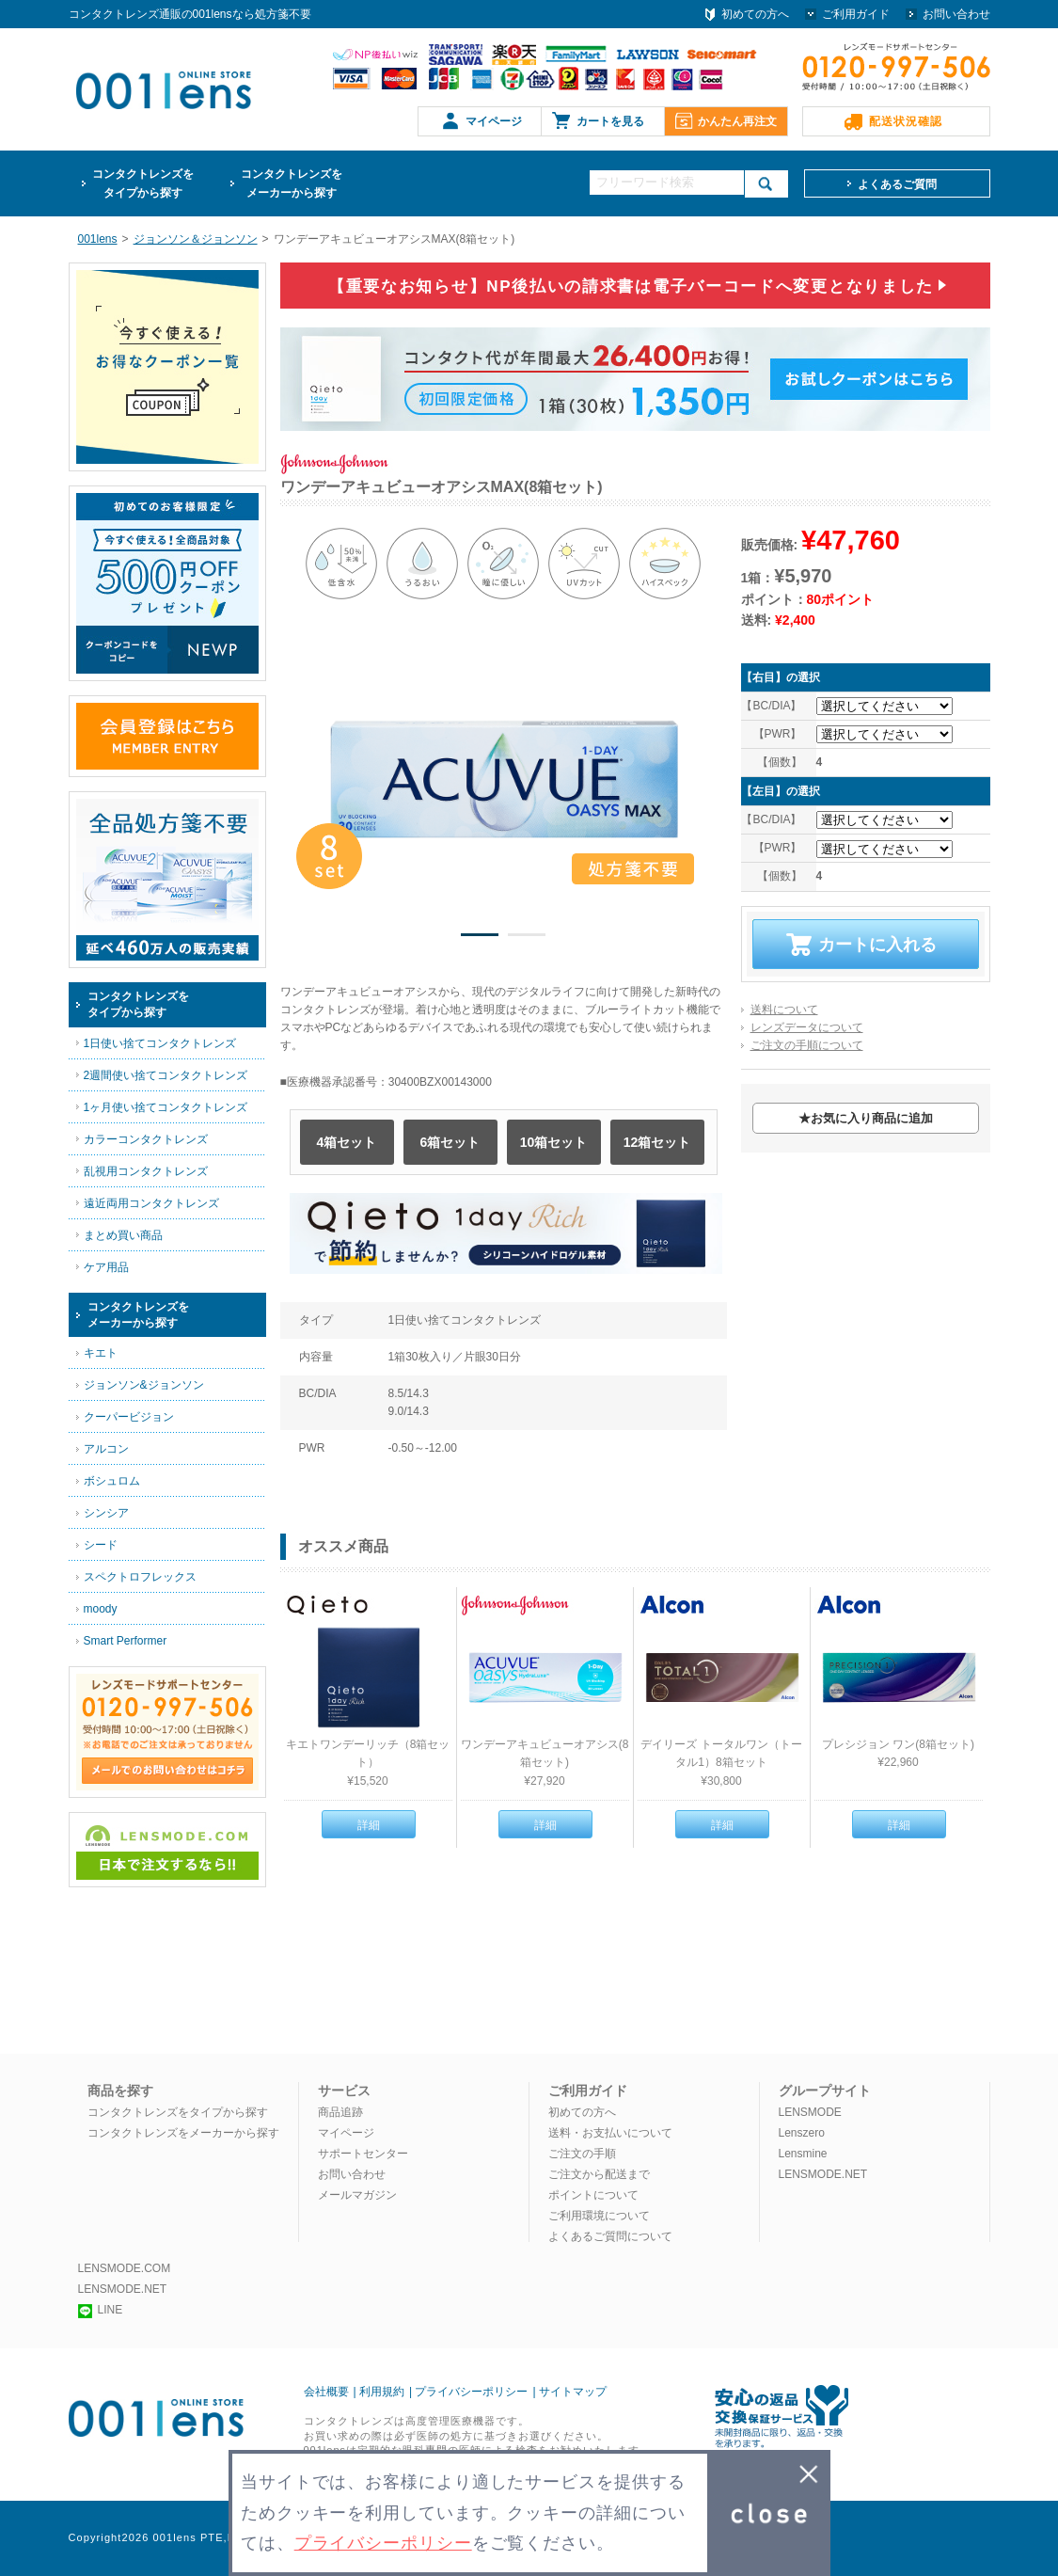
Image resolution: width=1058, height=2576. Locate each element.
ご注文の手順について (806, 1045)
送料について (784, 1009)
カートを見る (610, 121)
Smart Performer (125, 1640)
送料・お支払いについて (610, 2132)
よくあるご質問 (897, 184)
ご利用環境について (599, 2215)
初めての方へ (755, 14)
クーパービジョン (129, 1416)
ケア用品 (106, 1267)
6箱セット (450, 1142)
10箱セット (554, 1142)
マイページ (494, 121)
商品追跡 (340, 2112)
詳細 (368, 1825)
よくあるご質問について (610, 2236)
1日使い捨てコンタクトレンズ (160, 1043)
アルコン (106, 1448)
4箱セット (347, 1142)
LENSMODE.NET (823, 2174)
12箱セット (657, 1142)
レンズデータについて (806, 1027)
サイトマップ (573, 2391)
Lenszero (802, 2132)
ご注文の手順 (582, 2153)
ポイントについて (593, 2195)
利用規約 (381, 2391)
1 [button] (479, 938)
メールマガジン (357, 2195)
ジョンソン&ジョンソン (144, 1384)
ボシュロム (112, 1480)
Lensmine (803, 2153)
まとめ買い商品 (123, 1235)
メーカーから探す (291, 182)
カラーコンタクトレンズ (146, 1139)
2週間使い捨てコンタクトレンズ (166, 1075)
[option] (504, 779)
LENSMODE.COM (124, 2268)
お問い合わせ (956, 14)
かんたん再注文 (737, 121)
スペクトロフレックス (140, 1576)
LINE (100, 2309)
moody (101, 1608)
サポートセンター (363, 2153)
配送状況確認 (905, 121)
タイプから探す (143, 182)
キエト (101, 1353)
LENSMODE (810, 2112)
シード (101, 1544)
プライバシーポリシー (471, 2391)
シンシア (106, 1512)
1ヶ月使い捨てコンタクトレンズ (166, 1107)
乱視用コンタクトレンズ (146, 1171)
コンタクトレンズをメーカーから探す (183, 2132)
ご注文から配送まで (599, 2174)
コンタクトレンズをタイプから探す (177, 2112)
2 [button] (526, 938)
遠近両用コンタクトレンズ (151, 1203)
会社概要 (326, 2391)
